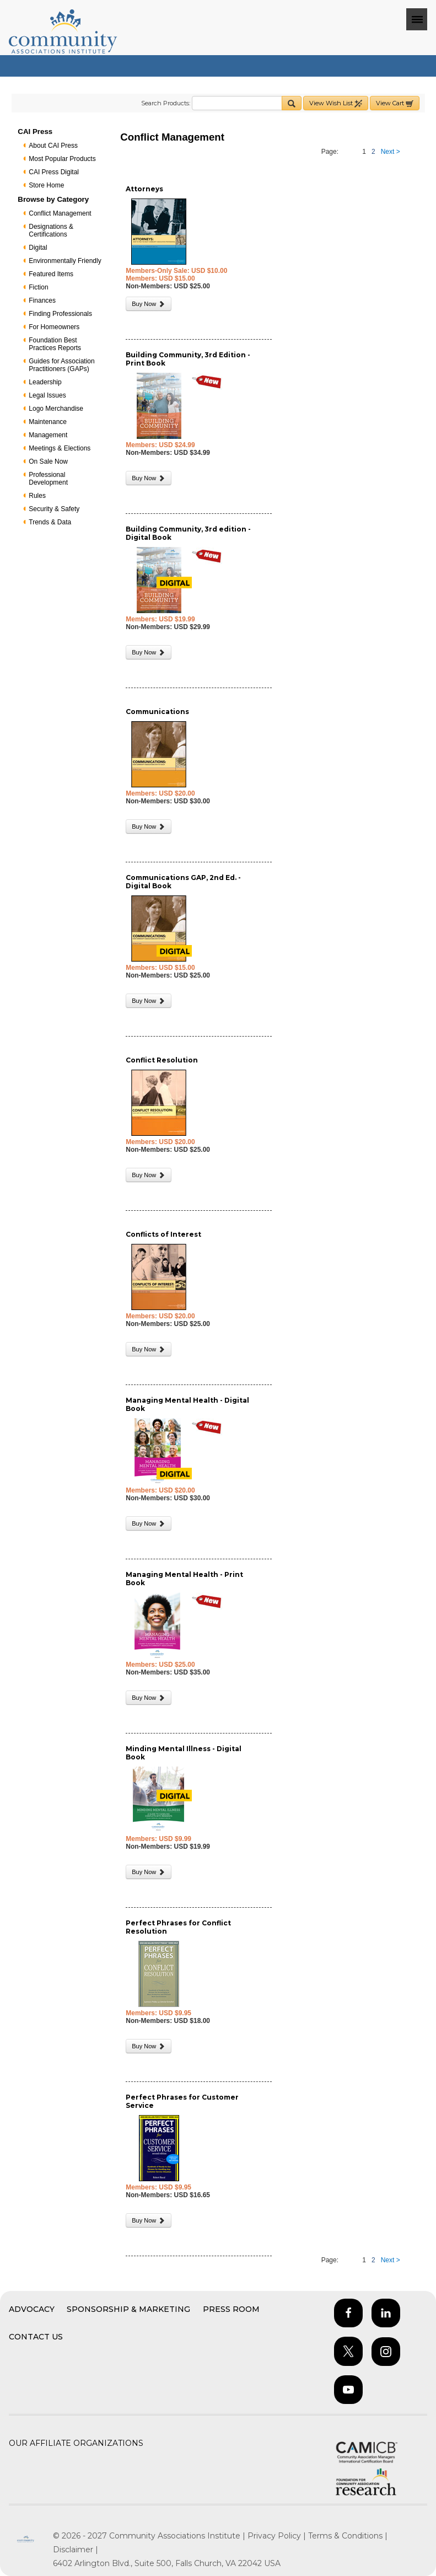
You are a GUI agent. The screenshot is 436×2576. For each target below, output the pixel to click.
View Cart (394, 103)
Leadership (45, 382)
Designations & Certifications (51, 230)
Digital (38, 247)
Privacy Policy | (277, 2536)
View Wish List (335, 103)
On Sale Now (48, 461)
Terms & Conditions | (347, 2536)
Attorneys (144, 189)
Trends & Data (50, 522)
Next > (390, 151)
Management (48, 435)
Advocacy (32, 2309)
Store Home (46, 185)
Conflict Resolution (162, 1060)
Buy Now (148, 304)
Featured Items (51, 274)
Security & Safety (54, 509)
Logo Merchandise (56, 408)
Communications (157, 711)
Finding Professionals (60, 314)
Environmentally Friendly (65, 261)
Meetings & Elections (59, 448)
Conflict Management (60, 213)
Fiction (38, 287)
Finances (42, 300)
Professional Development (48, 478)
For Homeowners (54, 327)
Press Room (231, 2309)
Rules (37, 496)
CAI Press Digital (54, 172)
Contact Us (36, 2337)
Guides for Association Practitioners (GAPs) (61, 365)
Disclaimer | (75, 2549)
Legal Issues (47, 395)
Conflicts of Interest (163, 1234)
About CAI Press (53, 145)
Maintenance (48, 422)
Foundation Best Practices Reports (55, 344)
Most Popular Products (62, 159)
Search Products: (165, 103)
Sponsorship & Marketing (128, 2309)
